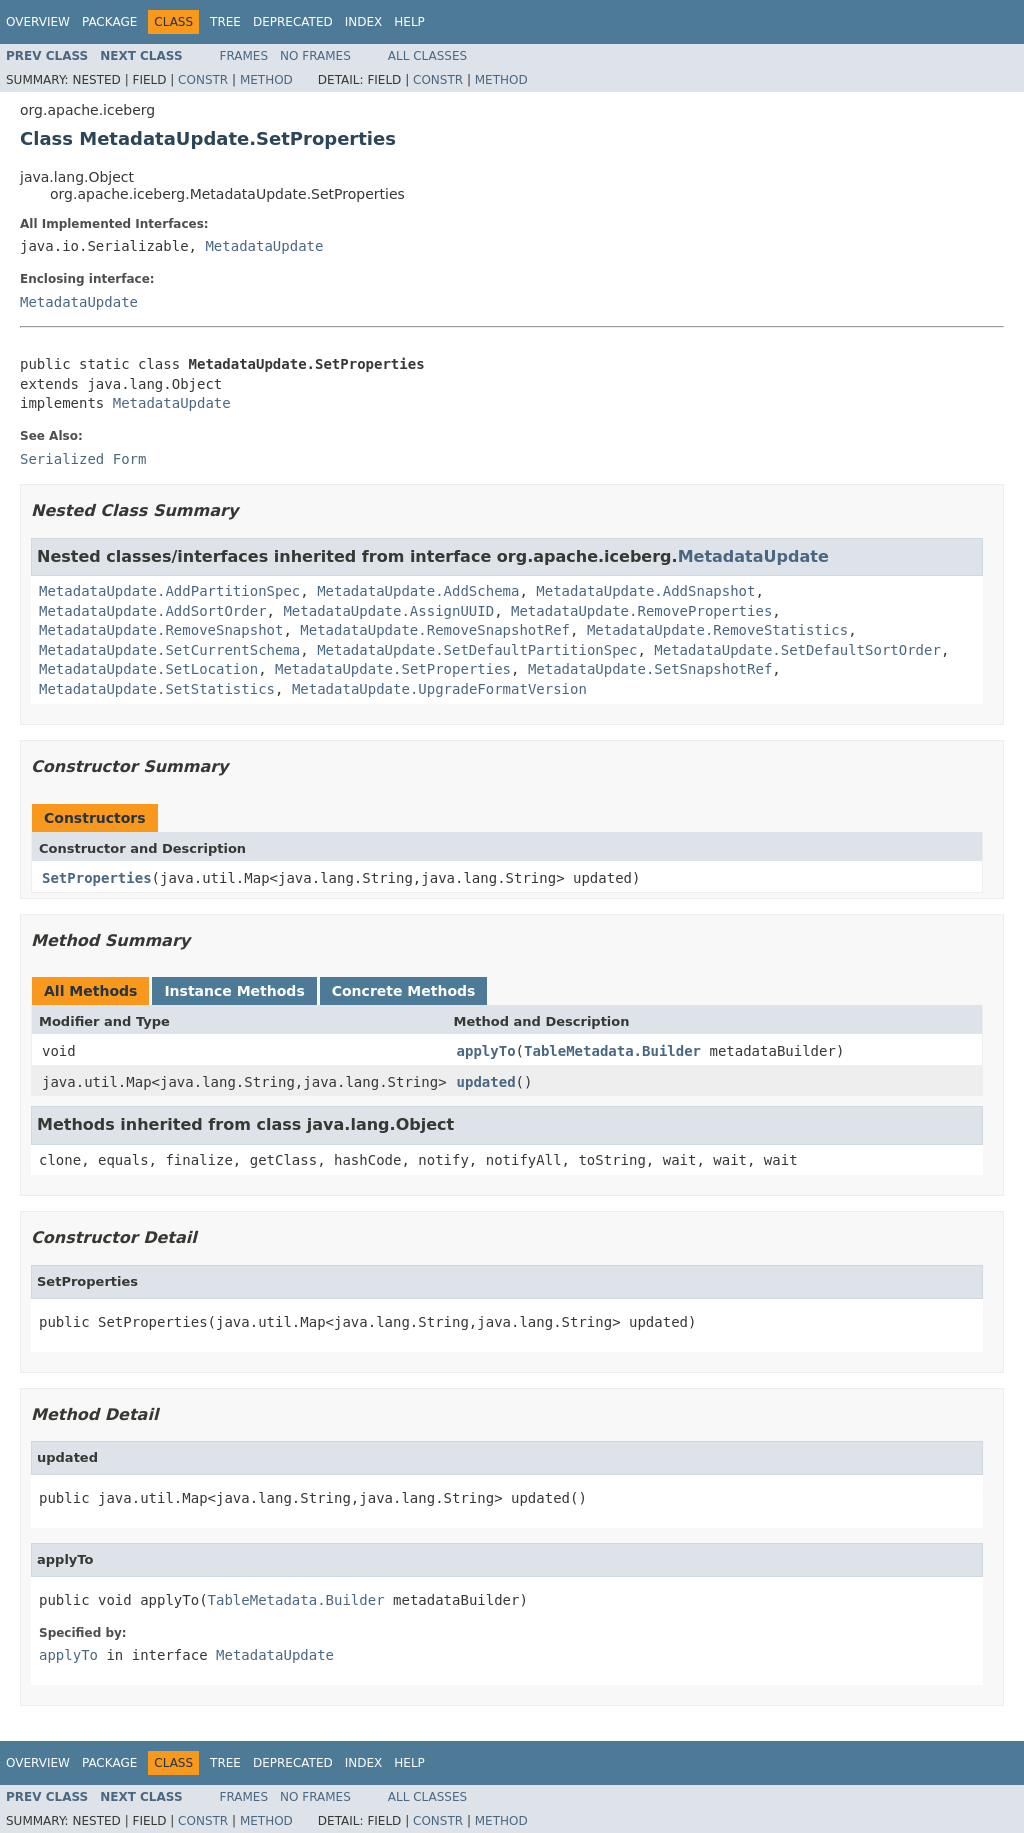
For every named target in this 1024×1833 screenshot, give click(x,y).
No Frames (315, 56)
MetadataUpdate (264, 246)
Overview (38, 22)
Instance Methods (234, 991)
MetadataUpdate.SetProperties (393, 669)
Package (109, 22)
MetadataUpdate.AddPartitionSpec (169, 591)
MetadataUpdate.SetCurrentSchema (169, 650)
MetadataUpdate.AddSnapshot (645, 591)
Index (364, 22)
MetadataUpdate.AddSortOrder (153, 611)
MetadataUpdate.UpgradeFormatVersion (439, 689)
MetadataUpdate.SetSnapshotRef (650, 669)
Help (409, 22)
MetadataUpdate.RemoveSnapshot (161, 630)
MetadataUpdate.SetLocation (148, 669)
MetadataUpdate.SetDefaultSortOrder (797, 650)
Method (266, 80)
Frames (244, 56)
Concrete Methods (404, 991)
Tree (225, 22)
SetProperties (97, 878)
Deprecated (293, 22)
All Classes (427, 56)
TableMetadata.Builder (612, 1051)
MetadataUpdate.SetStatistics (157, 689)
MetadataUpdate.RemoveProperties (641, 611)
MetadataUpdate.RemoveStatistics (717, 630)
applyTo (486, 1051)
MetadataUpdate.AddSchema (418, 591)
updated (486, 1082)
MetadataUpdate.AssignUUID (388, 611)
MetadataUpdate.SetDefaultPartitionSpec (477, 650)
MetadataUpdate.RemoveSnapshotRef (435, 630)
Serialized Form (83, 459)
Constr (203, 80)
